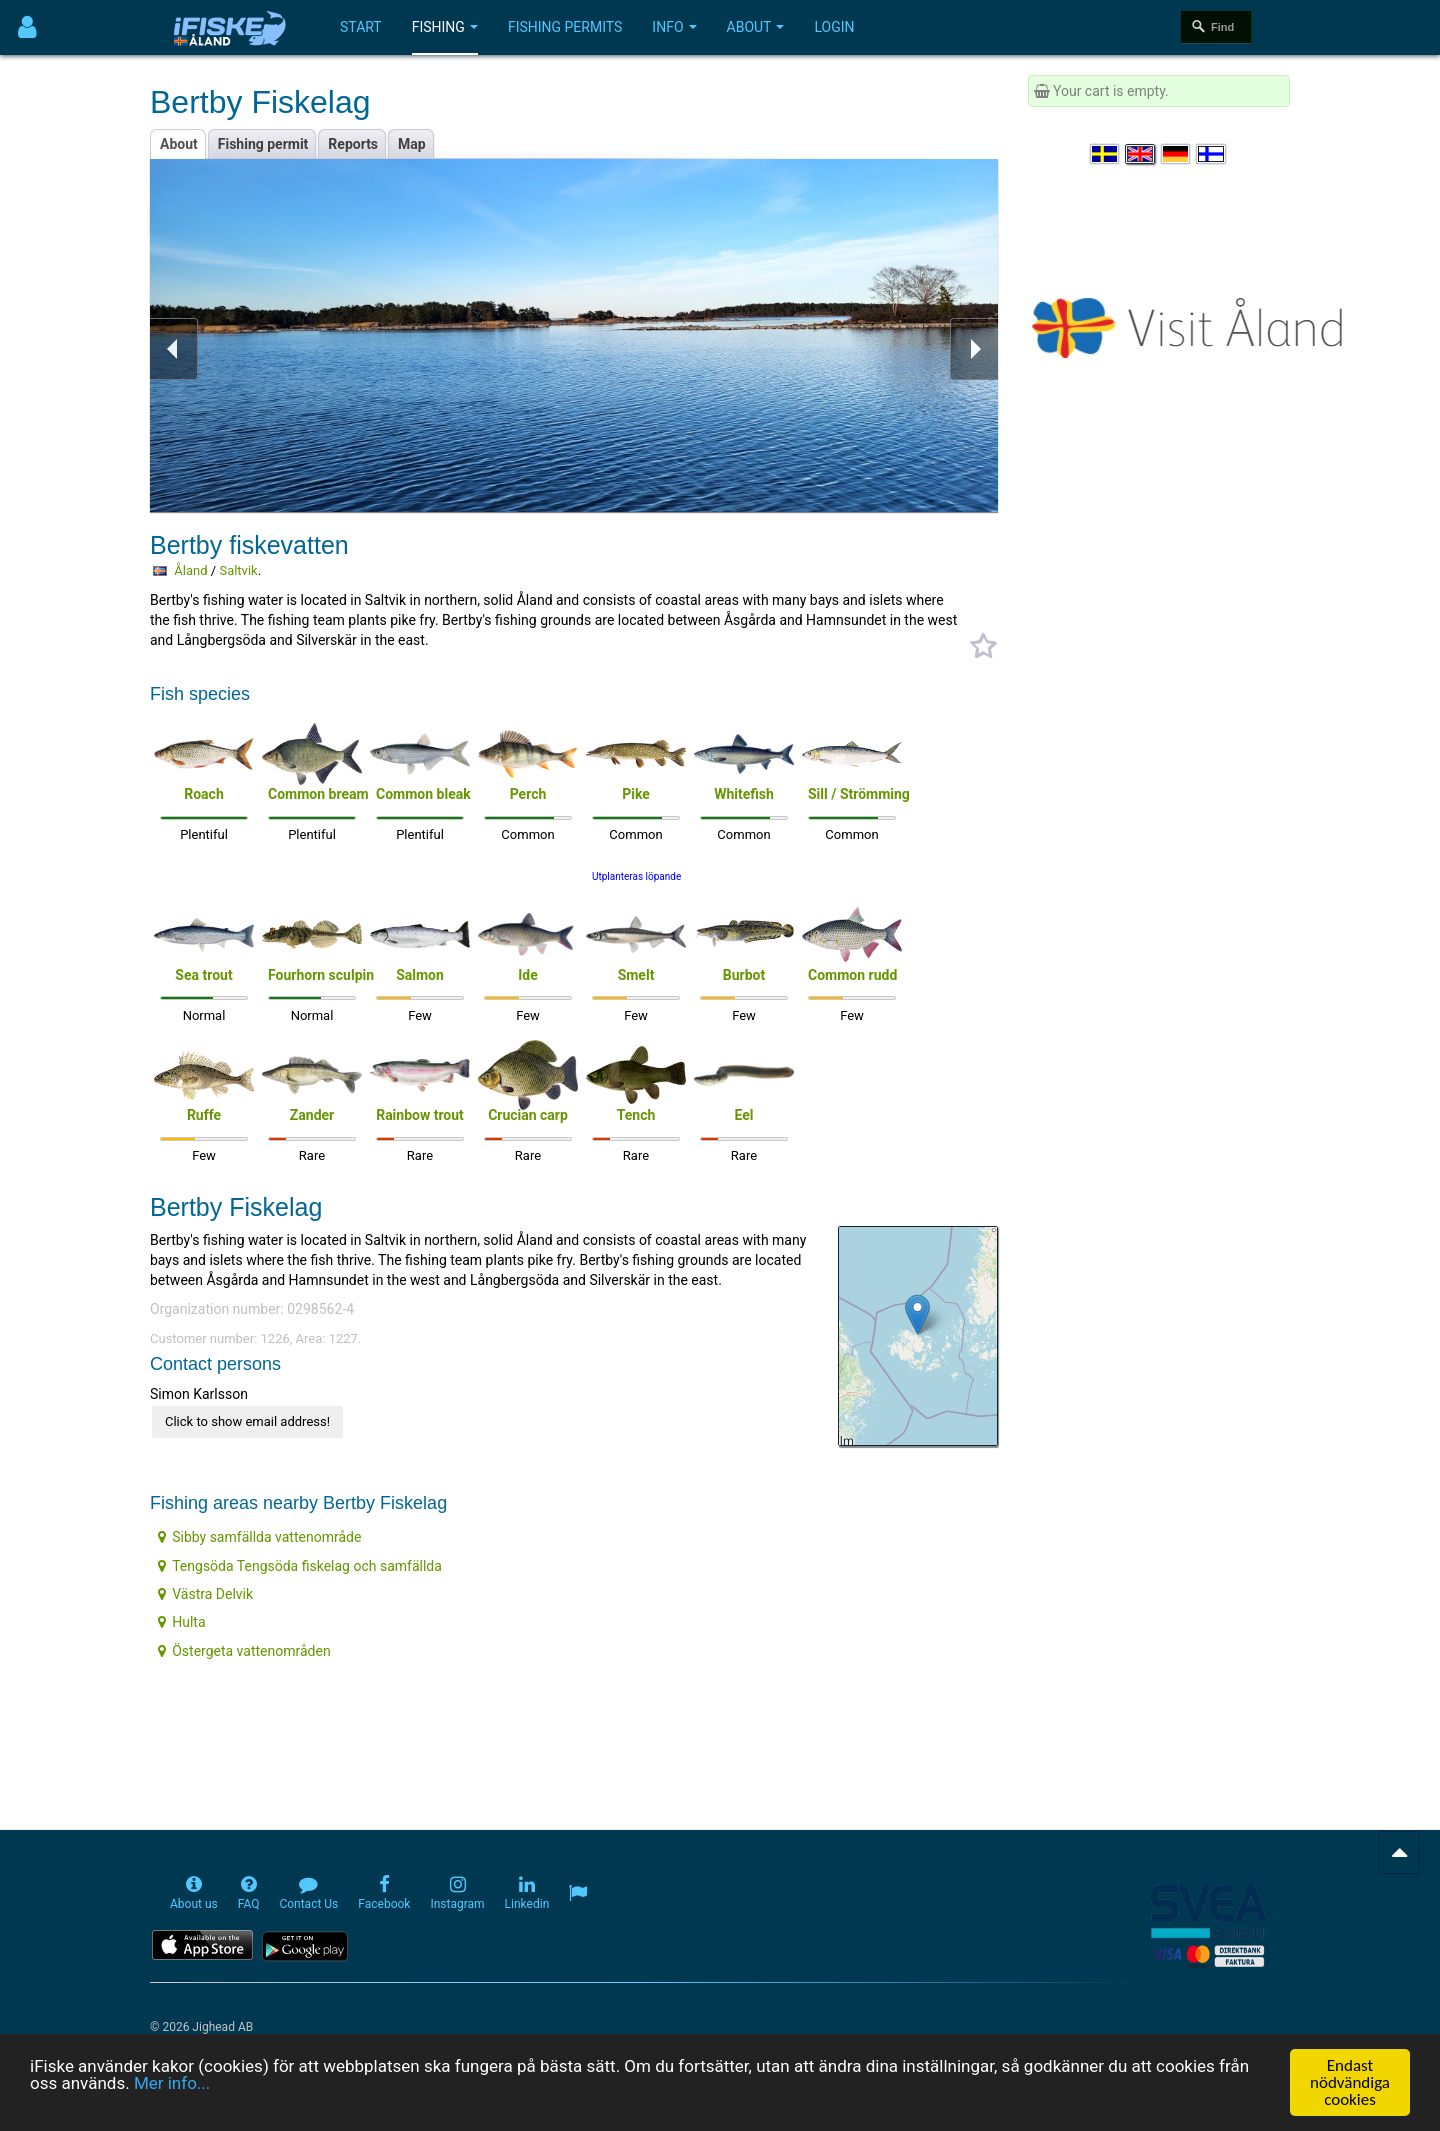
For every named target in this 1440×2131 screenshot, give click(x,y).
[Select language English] (1141, 154)
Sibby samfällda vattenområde (259, 1537)
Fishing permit (263, 144)
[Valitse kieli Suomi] (1212, 154)
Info (674, 27)
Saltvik (238, 570)
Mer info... (172, 2084)
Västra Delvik (205, 1594)
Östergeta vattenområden (244, 1651)
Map (412, 144)
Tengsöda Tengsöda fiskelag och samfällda (300, 1566)
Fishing (445, 27)
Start (361, 27)
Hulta (181, 1622)
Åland (190, 570)
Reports (353, 144)
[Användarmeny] (27, 27)
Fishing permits (565, 27)
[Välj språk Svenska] (1106, 154)
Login (834, 27)
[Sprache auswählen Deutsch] (1177, 154)
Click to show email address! (247, 1421)
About (756, 27)
